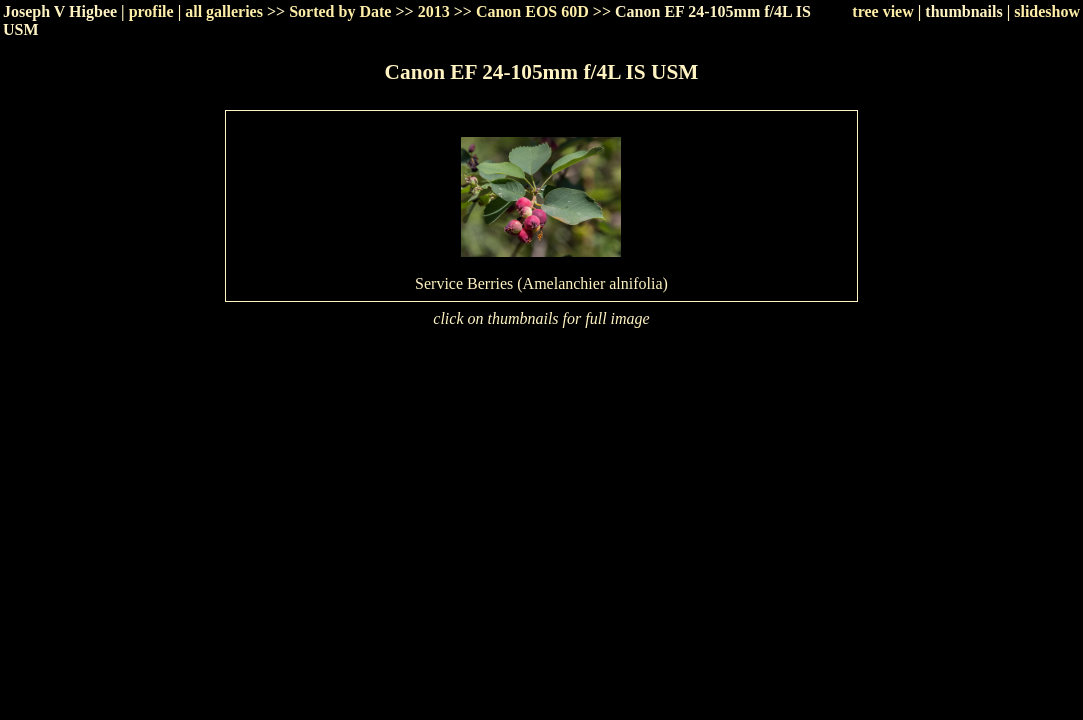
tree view (882, 11)
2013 (434, 11)
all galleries (224, 11)
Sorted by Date (340, 11)
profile (151, 11)
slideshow (1047, 11)
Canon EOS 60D (532, 11)
